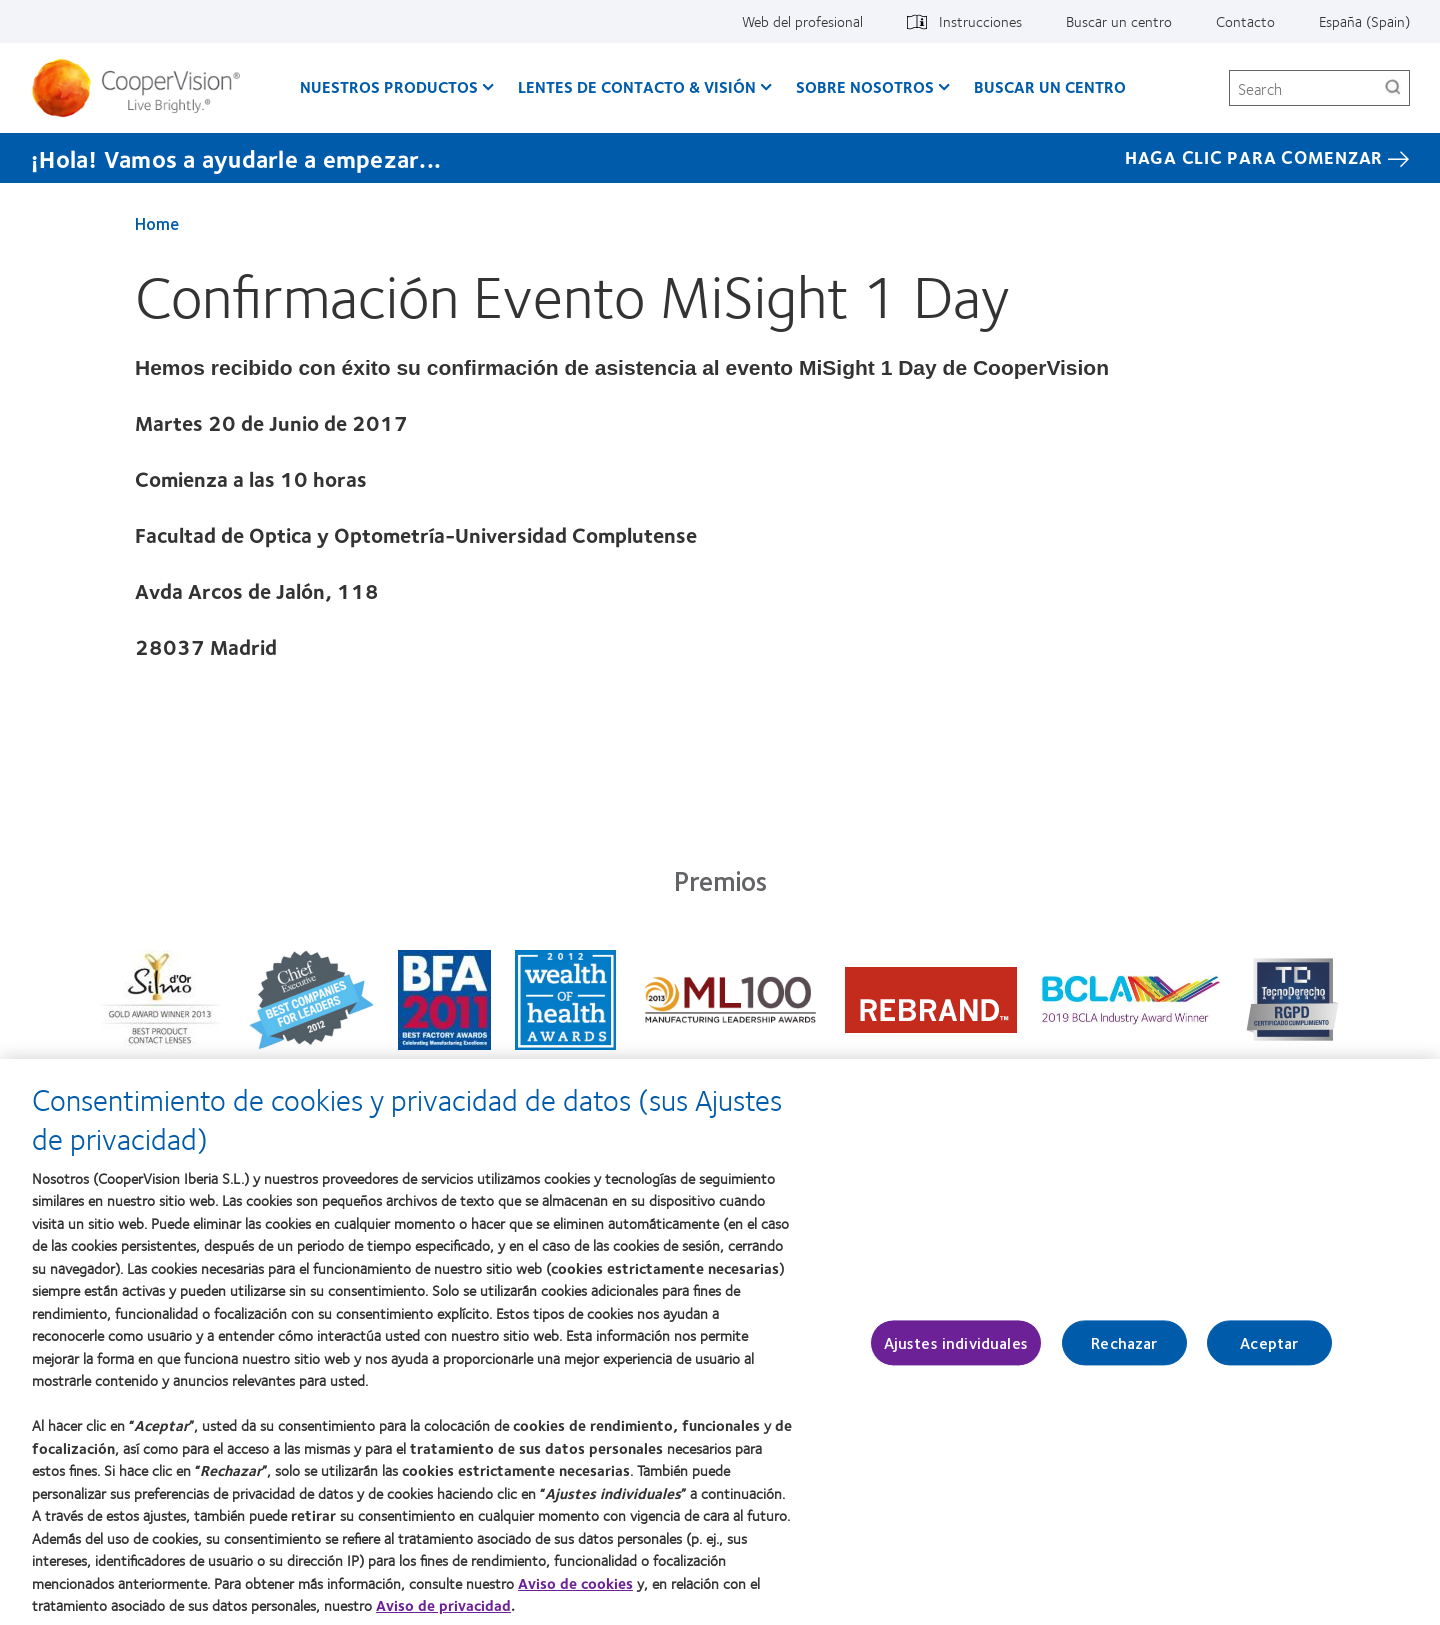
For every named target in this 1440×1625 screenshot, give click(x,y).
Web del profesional (802, 21)
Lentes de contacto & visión (637, 86)
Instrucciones (980, 21)
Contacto (1245, 21)
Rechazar (1124, 1351)
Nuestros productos (389, 86)
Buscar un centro (1119, 21)
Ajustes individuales (956, 1351)
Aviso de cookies (575, 1591)
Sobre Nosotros (865, 86)
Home (157, 223)
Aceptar (1269, 1351)
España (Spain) (1364, 21)
